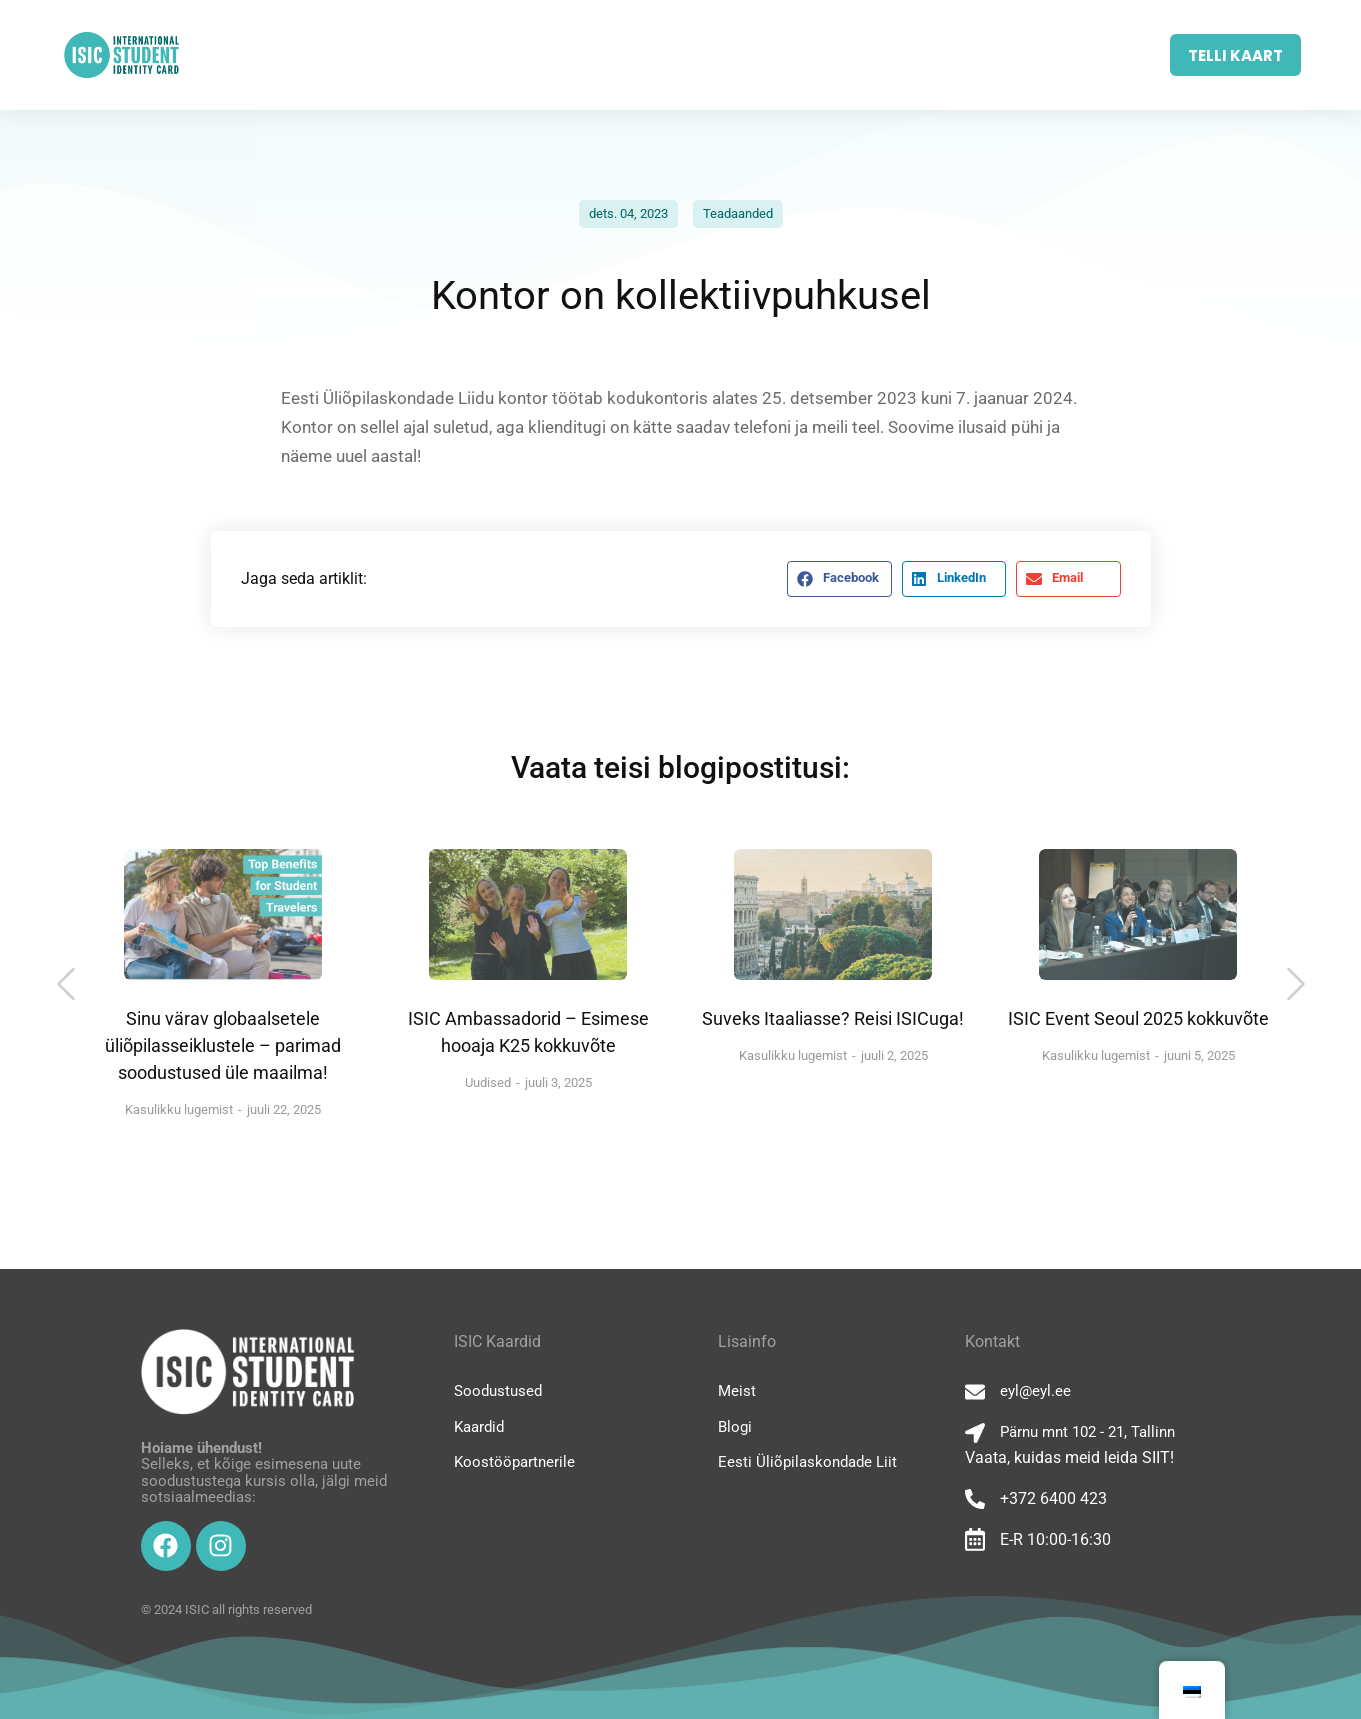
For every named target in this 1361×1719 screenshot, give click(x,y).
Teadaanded (738, 213)
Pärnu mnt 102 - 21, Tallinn (1087, 1432)
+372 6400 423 (1053, 1498)
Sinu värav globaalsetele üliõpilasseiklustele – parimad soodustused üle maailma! (223, 1045)
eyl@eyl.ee (1035, 1391)
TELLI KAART (1235, 55)
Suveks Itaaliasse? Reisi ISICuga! (833, 1018)
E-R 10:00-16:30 (1055, 1539)
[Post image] (223, 914)
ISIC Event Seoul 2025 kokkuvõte (1138, 1018)
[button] (839, 579)
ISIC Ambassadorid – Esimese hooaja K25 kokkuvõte (528, 1032)
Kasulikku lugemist (179, 1109)
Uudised (488, 1082)
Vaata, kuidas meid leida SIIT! (1069, 1457)
